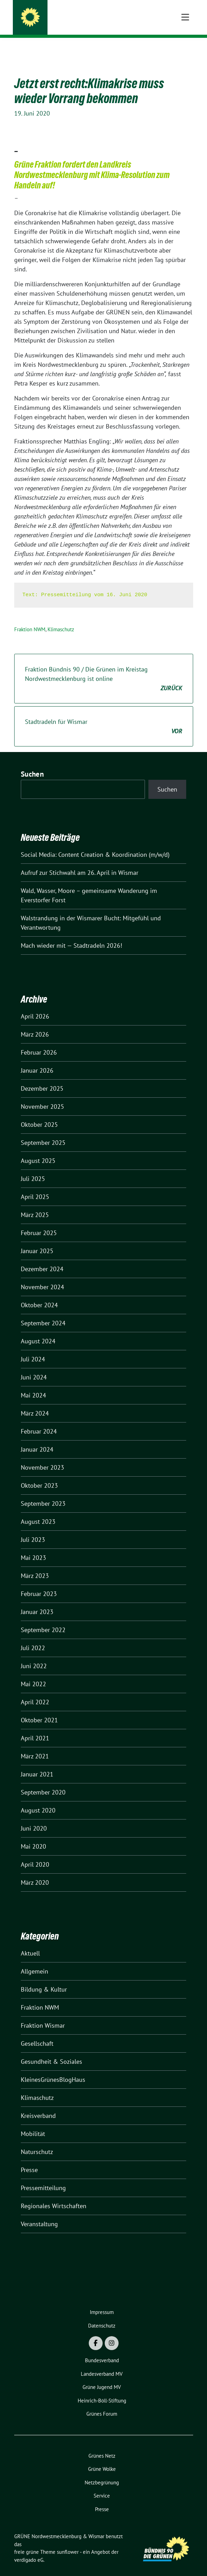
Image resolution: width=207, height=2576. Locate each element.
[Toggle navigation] (185, 49)
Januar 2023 (37, 1601)
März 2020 (35, 1872)
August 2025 (38, 1150)
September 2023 (43, 1493)
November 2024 (42, 1276)
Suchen (32, 763)
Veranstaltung (39, 2213)
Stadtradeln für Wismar (103, 716)
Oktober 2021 (39, 1709)
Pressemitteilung (43, 2177)
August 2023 (38, 1511)
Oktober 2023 (39, 1475)
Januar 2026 (37, 1060)
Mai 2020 (33, 1836)
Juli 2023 (33, 1529)
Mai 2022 (33, 1673)
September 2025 (43, 1132)
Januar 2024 (37, 1439)
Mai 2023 (33, 1547)
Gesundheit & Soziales (51, 2051)
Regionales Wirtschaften (53, 2195)
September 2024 (43, 1312)
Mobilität (33, 2123)
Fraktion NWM (29, 618)
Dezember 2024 (42, 1258)
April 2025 (35, 1186)
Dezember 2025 (42, 1078)
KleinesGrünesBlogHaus (53, 2069)
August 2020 (38, 1800)
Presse (29, 2159)
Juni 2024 (34, 1366)
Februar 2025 (39, 1222)
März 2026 (35, 1024)
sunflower (68, 2541)
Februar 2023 (39, 1583)
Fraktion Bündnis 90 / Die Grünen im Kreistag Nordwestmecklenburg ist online (103, 668)
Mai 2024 (33, 1384)
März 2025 (35, 1204)
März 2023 (35, 1565)
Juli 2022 (33, 1637)
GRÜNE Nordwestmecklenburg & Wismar (102, 18)
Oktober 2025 (39, 1114)
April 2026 (35, 1006)
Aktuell (30, 1942)
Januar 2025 (37, 1240)
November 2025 (42, 1096)
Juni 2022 (34, 1655)
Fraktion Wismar (43, 2015)
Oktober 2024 (39, 1294)
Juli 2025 (33, 1168)
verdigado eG (28, 2549)
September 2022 (43, 1619)
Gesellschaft (37, 2033)
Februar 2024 (39, 1421)
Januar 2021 (37, 1763)
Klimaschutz (61, 618)
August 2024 (38, 1330)
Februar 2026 (39, 1042)
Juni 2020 (34, 1818)
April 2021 (35, 1727)
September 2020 (43, 1781)
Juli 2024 (33, 1348)
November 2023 (42, 1457)
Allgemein (34, 1961)
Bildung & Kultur (44, 1979)
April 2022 (35, 1691)
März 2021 (35, 1745)
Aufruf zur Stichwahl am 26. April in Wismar (79, 862)
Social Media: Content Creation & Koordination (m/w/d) (95, 844)
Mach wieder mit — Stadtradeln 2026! (71, 935)
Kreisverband (38, 2105)
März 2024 (35, 1403)
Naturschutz (37, 2141)
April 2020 (35, 1854)
